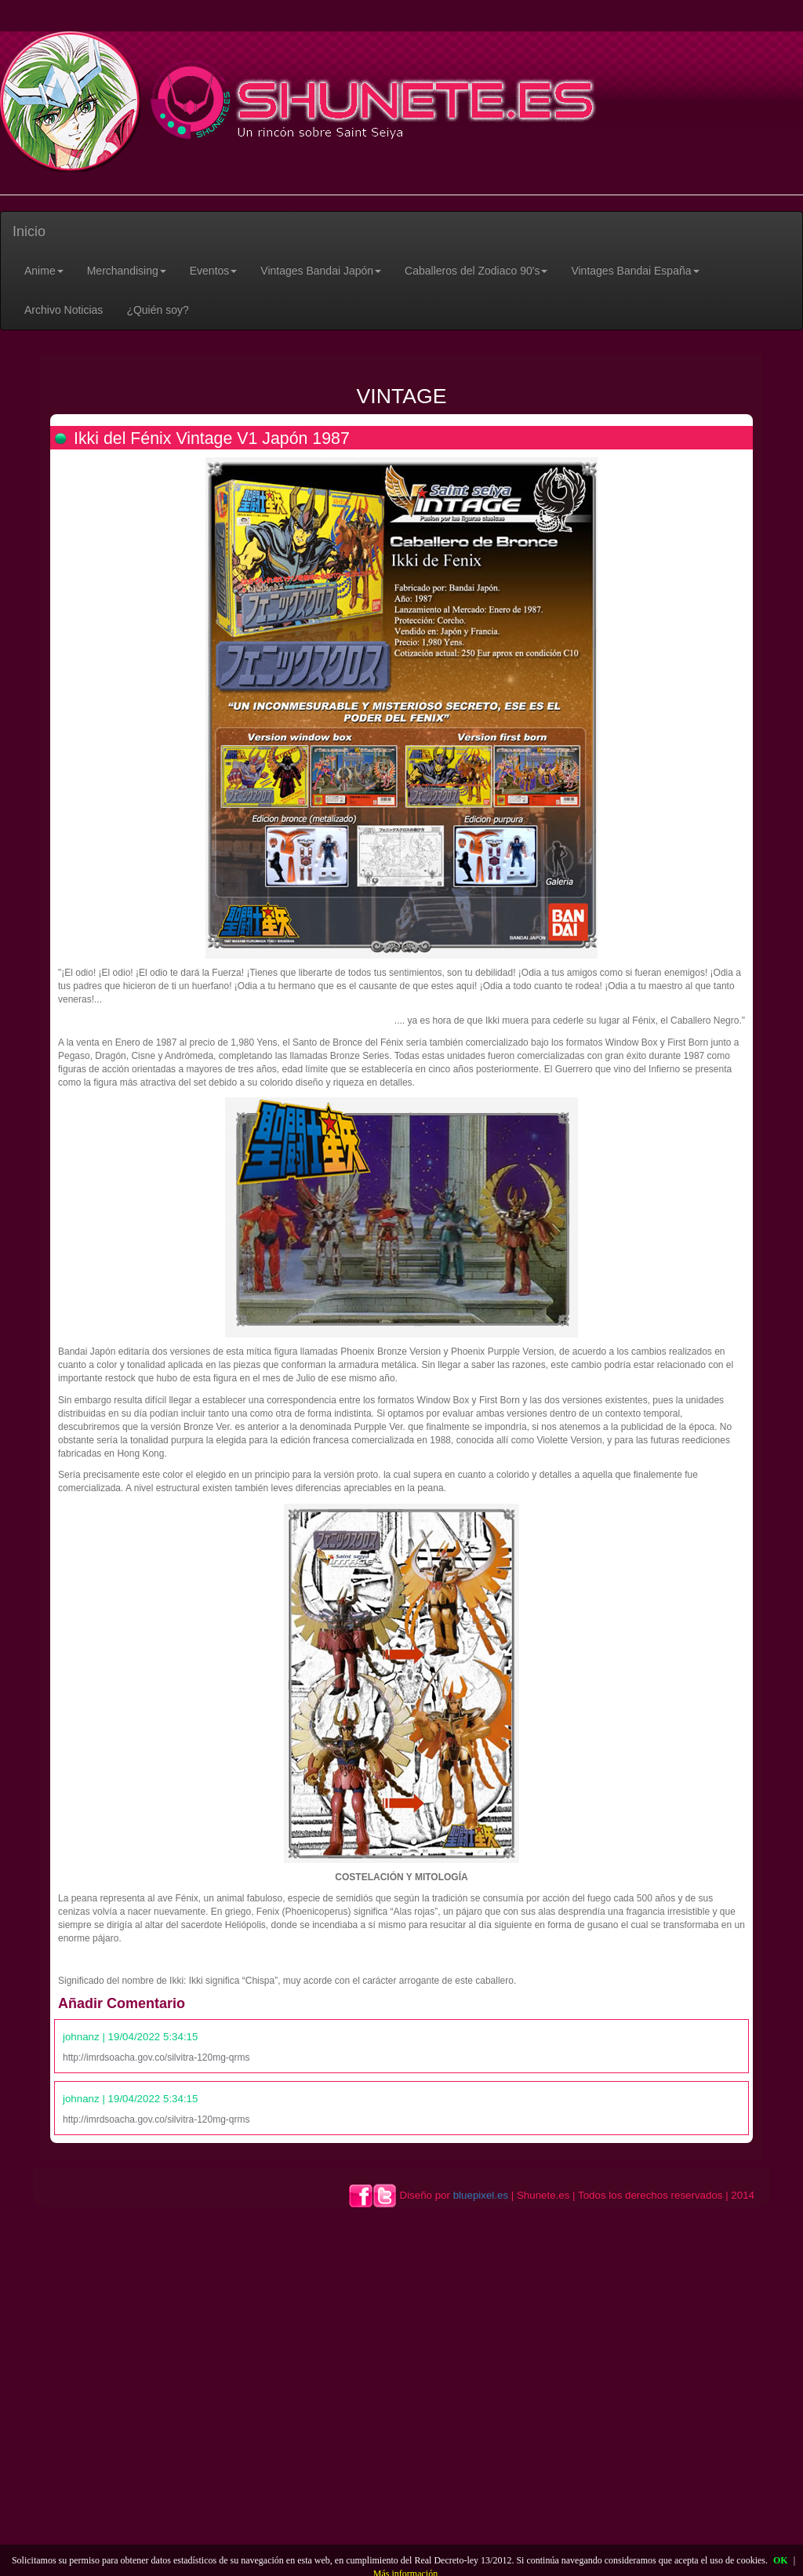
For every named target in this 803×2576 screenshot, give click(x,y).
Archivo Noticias (63, 310)
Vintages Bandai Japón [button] (320, 270)
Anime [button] (44, 270)
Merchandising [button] (126, 270)
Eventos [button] (214, 270)
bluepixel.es (480, 2195)
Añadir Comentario (121, 2003)
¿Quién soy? (157, 310)
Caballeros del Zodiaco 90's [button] (476, 270)
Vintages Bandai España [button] (635, 270)
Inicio (29, 231)
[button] (44, 270)
